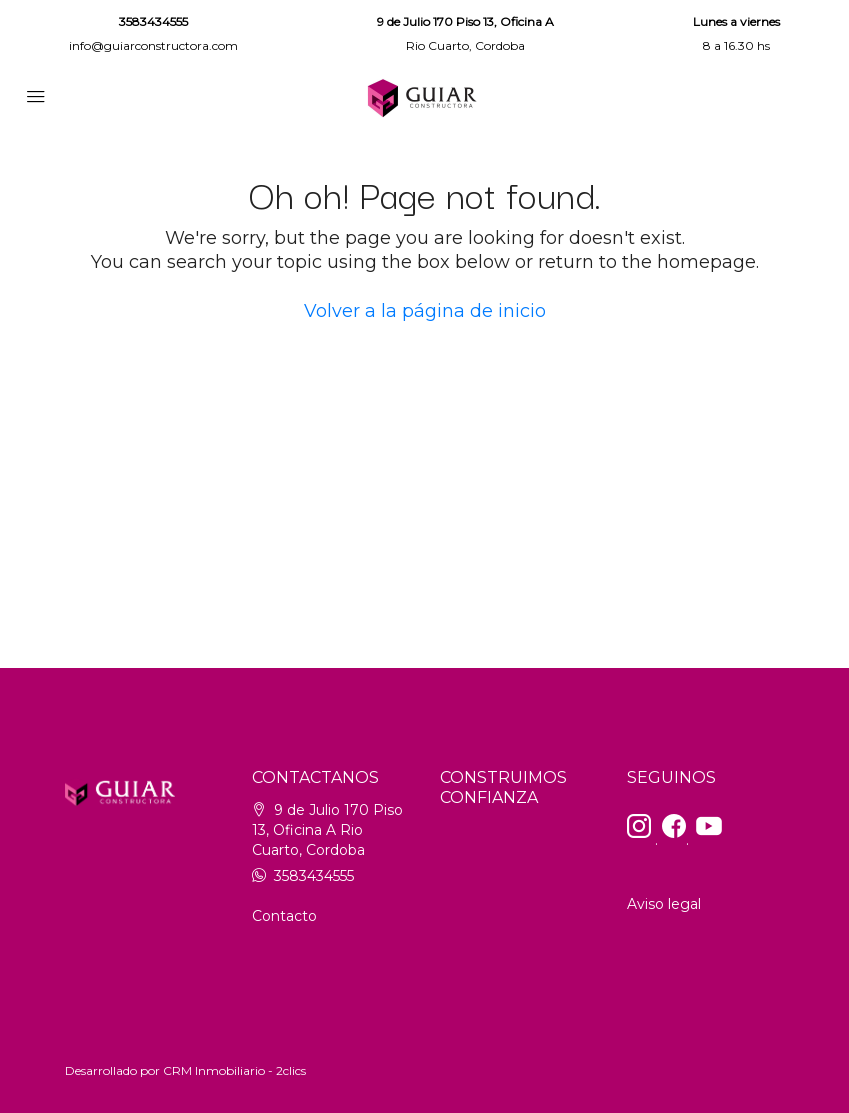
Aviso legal (664, 904)
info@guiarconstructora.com (153, 45)
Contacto (284, 916)
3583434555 (153, 21)
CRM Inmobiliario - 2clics (234, 1070)
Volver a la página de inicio (425, 311)
